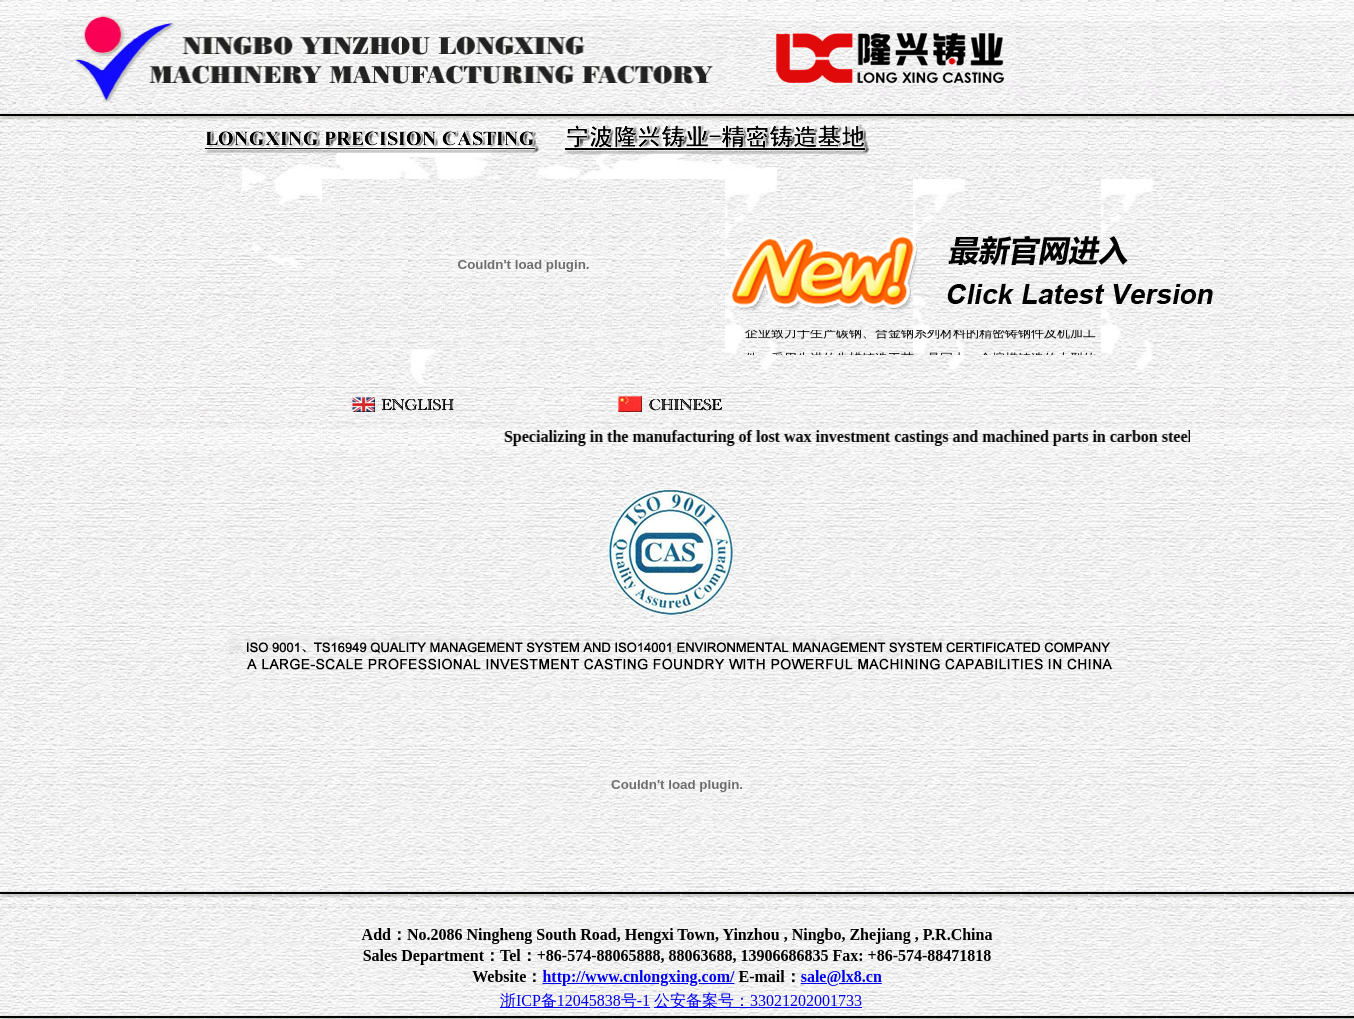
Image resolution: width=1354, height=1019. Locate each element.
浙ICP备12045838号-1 (575, 1000)
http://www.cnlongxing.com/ (638, 976)
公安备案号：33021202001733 (758, 1000)
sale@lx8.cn (841, 976)
